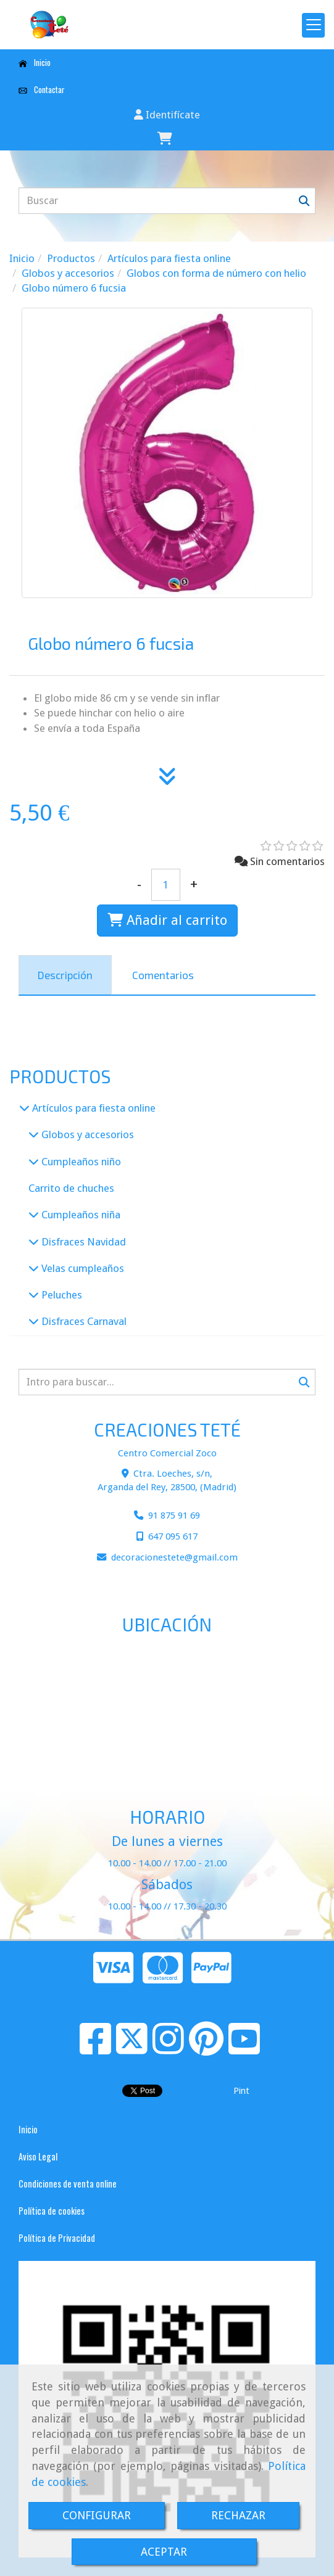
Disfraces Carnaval (83, 1321)
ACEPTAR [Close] (164, 2551)
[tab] (65, 975)
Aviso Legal (38, 2156)
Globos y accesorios (86, 1134)
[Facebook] (95, 2049)
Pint (241, 2091)
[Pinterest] (206, 2049)
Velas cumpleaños (81, 1268)
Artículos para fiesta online (93, 1108)
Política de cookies (52, 2210)
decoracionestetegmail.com (174, 1557)
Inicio (35, 62)
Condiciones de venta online (68, 2183)
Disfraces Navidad (82, 1242)
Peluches (60, 1295)
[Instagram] (168, 2049)
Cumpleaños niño (80, 1161)
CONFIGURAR (96, 2515)
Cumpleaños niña (79, 1214)
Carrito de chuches (71, 1188)
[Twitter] (132, 2049)
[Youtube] (244, 2049)
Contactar (42, 89)
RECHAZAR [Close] (238, 2515)
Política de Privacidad (57, 2237)
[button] (167, 114)
